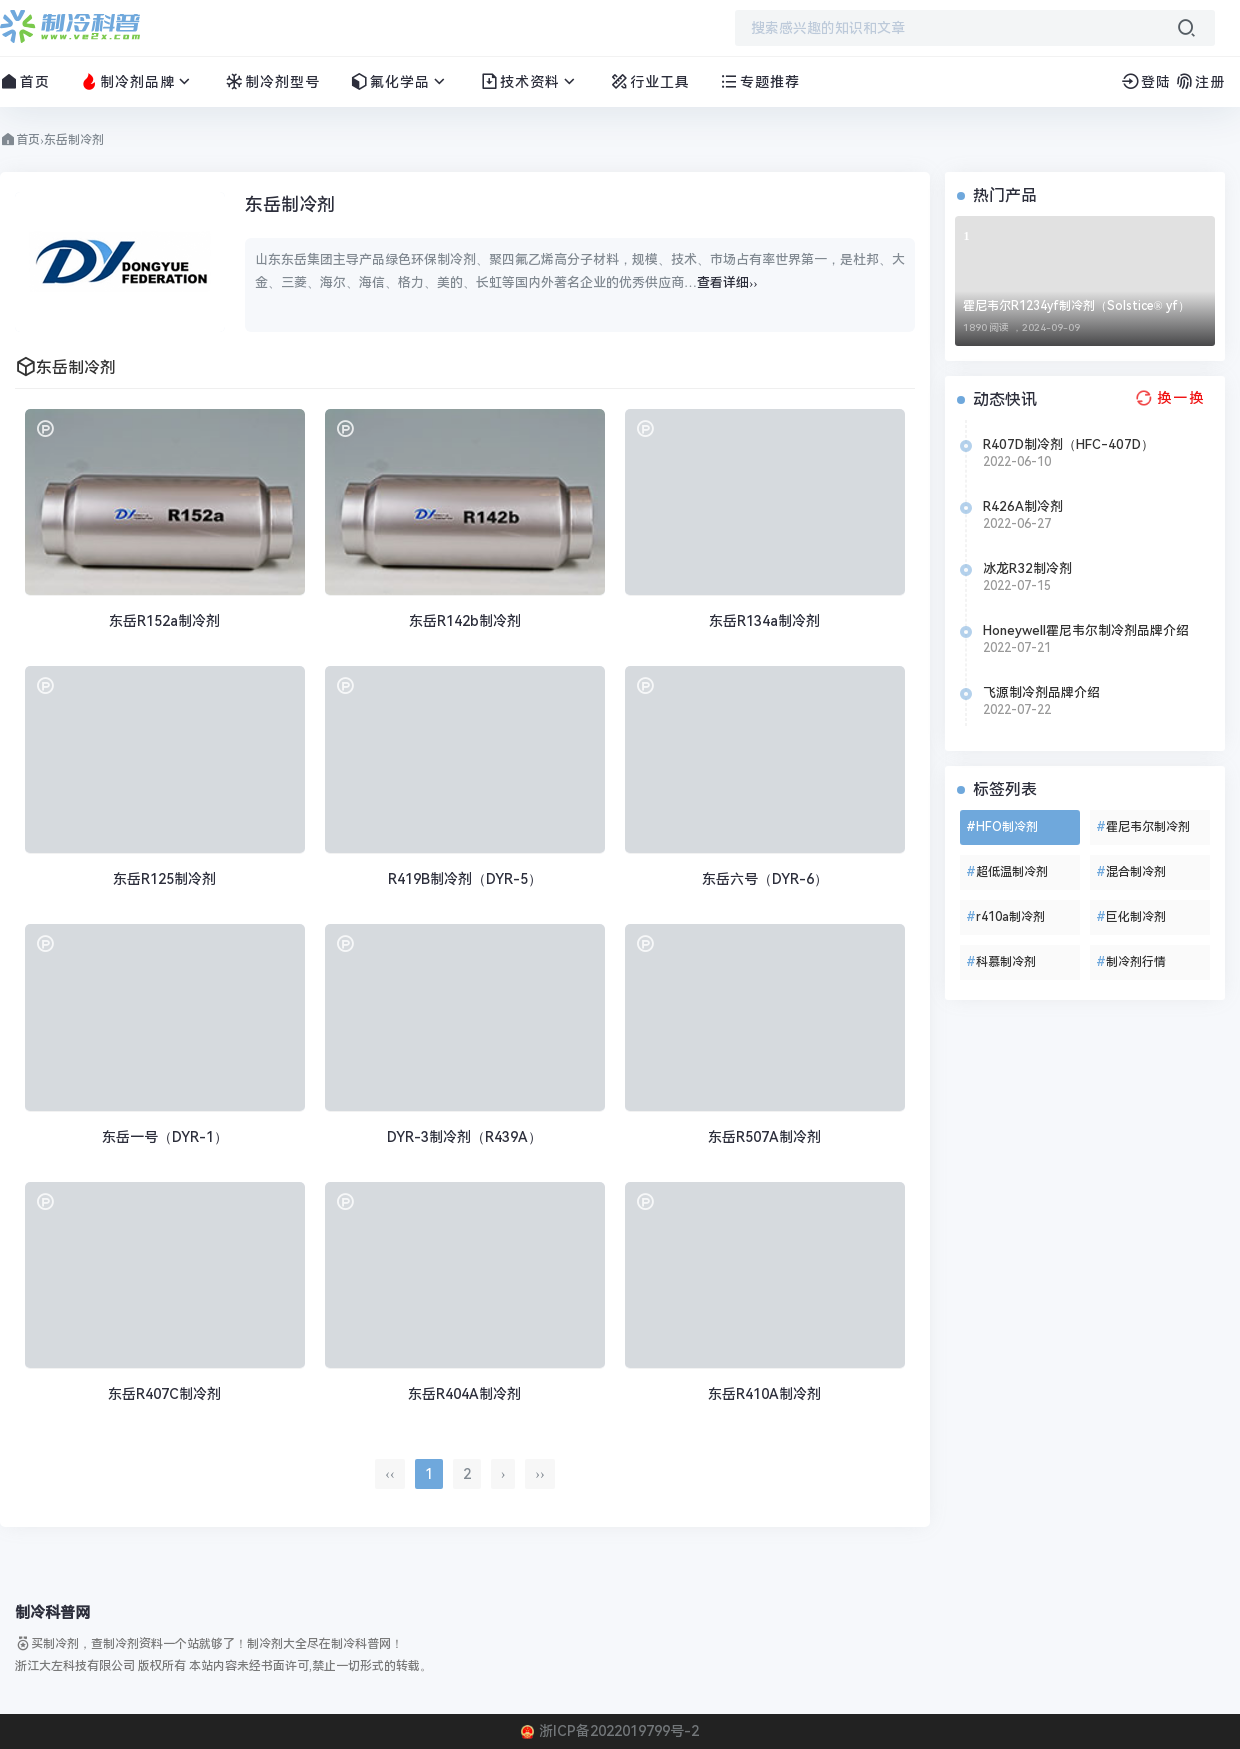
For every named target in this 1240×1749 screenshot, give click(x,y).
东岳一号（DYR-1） (165, 1137)
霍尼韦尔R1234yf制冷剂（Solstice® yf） (1076, 306)
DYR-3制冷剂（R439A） (464, 1137)
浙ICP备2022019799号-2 (619, 1731)
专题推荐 (760, 81)
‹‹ (389, 1474)
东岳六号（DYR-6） (765, 879)
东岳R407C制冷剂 (164, 1394)
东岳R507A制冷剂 (764, 1137)
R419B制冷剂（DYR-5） (465, 879)
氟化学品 (400, 81)
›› (539, 1474)
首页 (25, 81)
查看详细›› (727, 282)
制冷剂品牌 (137, 81)
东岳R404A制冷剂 (464, 1394)
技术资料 (530, 81)
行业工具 (650, 81)
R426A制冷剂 (1023, 506)
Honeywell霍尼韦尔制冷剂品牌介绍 (1086, 630)
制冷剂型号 (272, 81)
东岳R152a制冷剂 (164, 621)
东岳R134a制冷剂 (764, 621)
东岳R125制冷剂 (164, 879)
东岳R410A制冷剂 (764, 1394)
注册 (1200, 82)
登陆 (1146, 82)
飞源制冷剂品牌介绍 (1041, 692)
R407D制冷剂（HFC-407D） (1068, 444)
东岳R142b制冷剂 (465, 621)
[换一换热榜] (1168, 398)
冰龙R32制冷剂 (1027, 568)
